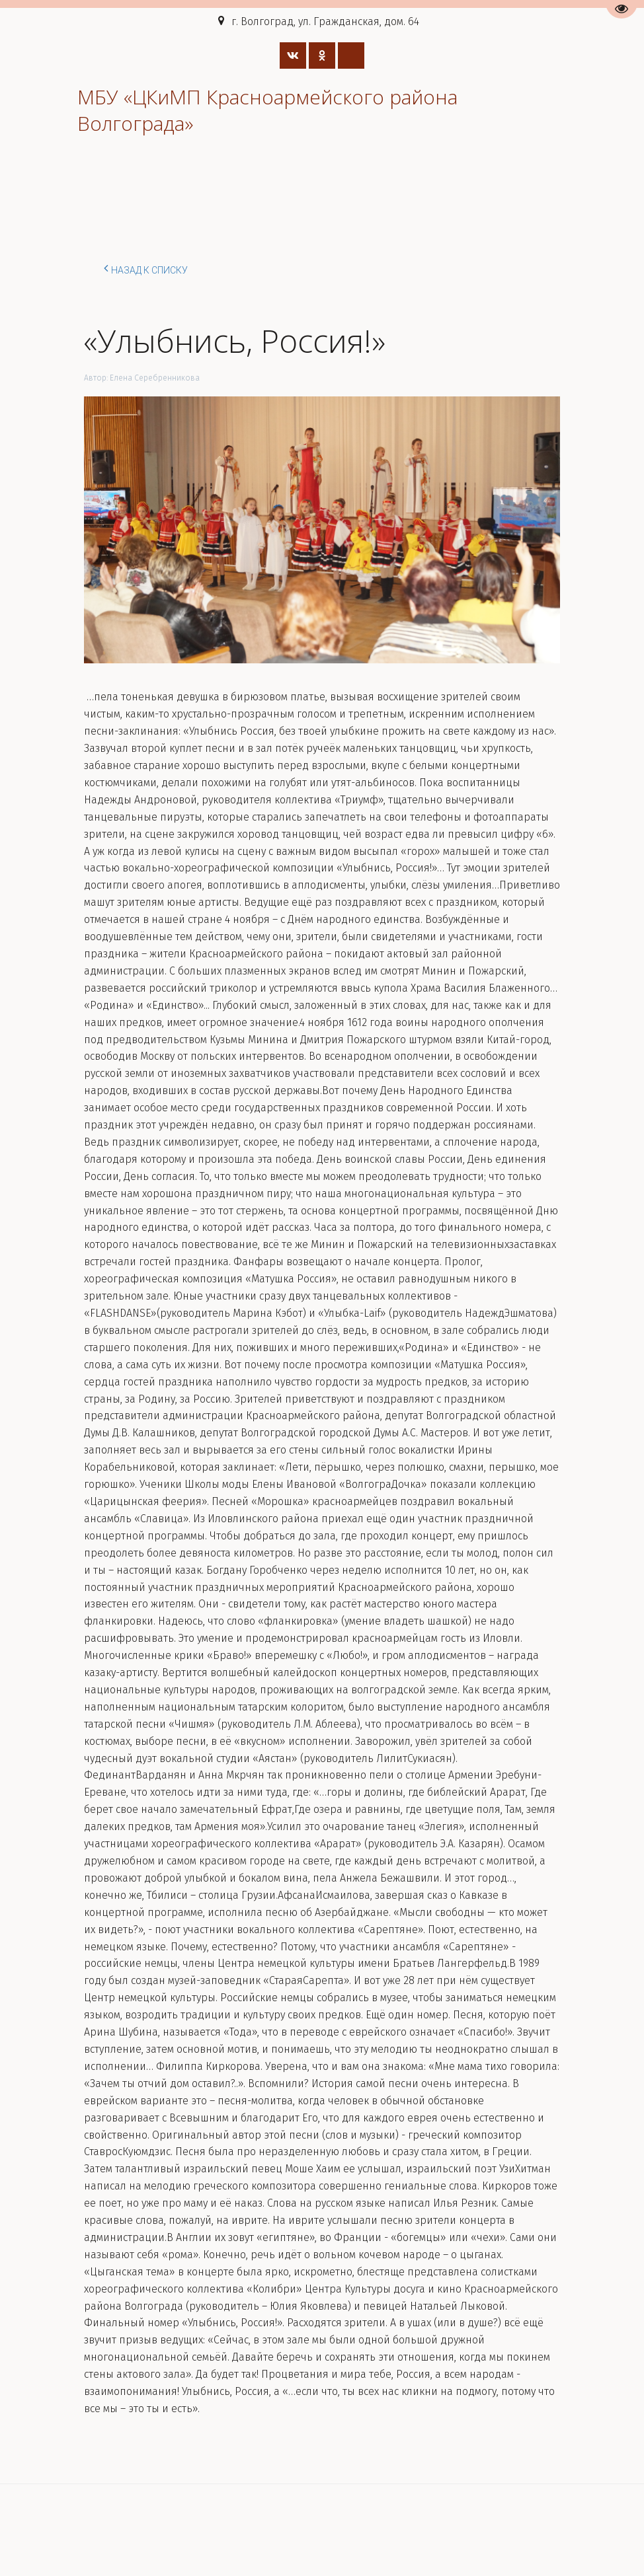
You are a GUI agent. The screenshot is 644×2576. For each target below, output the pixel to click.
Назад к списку (146, 268)
